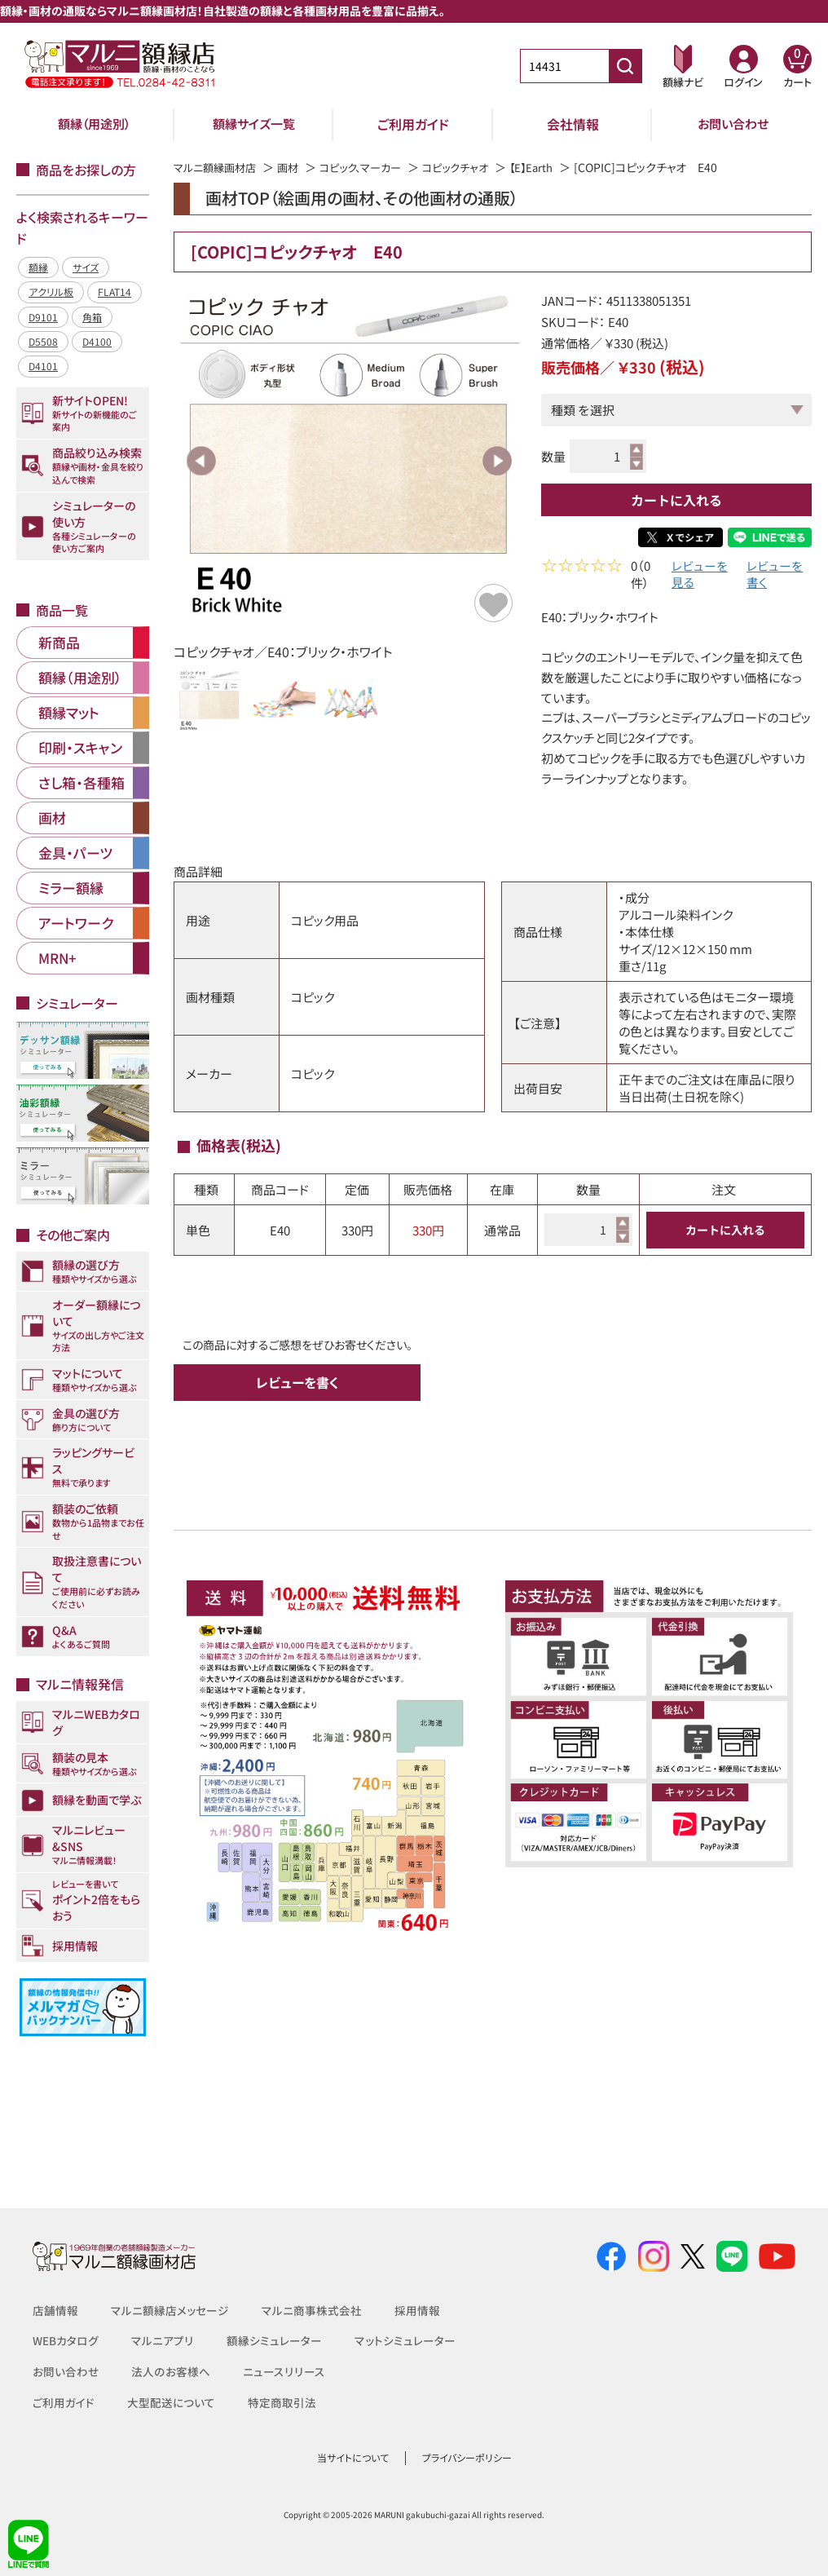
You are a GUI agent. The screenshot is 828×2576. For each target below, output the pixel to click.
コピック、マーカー (372, 167)
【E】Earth (553, 167)
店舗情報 (55, 2310)
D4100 (97, 341)
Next (497, 460)
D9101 (43, 317)
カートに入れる (676, 500)
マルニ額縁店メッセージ (170, 2310)
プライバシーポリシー (467, 2457)
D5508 (43, 341)
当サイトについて (353, 2457)
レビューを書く (775, 576)
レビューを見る (700, 576)
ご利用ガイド (413, 124)
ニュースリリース (282, 2371)
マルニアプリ (163, 2340)
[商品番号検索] (625, 66)
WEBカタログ (66, 2340)
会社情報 (573, 124)
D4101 (43, 366)
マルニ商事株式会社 (312, 2310)
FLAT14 (114, 291)
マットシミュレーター (405, 2340)
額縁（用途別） (94, 124)
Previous (201, 460)
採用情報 (417, 2310)
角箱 (92, 317)
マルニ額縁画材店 (218, 167)
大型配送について (171, 2402)
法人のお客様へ (170, 2371)
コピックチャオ (473, 167)
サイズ (86, 267)
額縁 (38, 267)
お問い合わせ (733, 124)
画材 (295, 167)
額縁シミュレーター (274, 2340)
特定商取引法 (282, 2402)
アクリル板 (51, 291)
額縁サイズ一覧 (253, 124)
